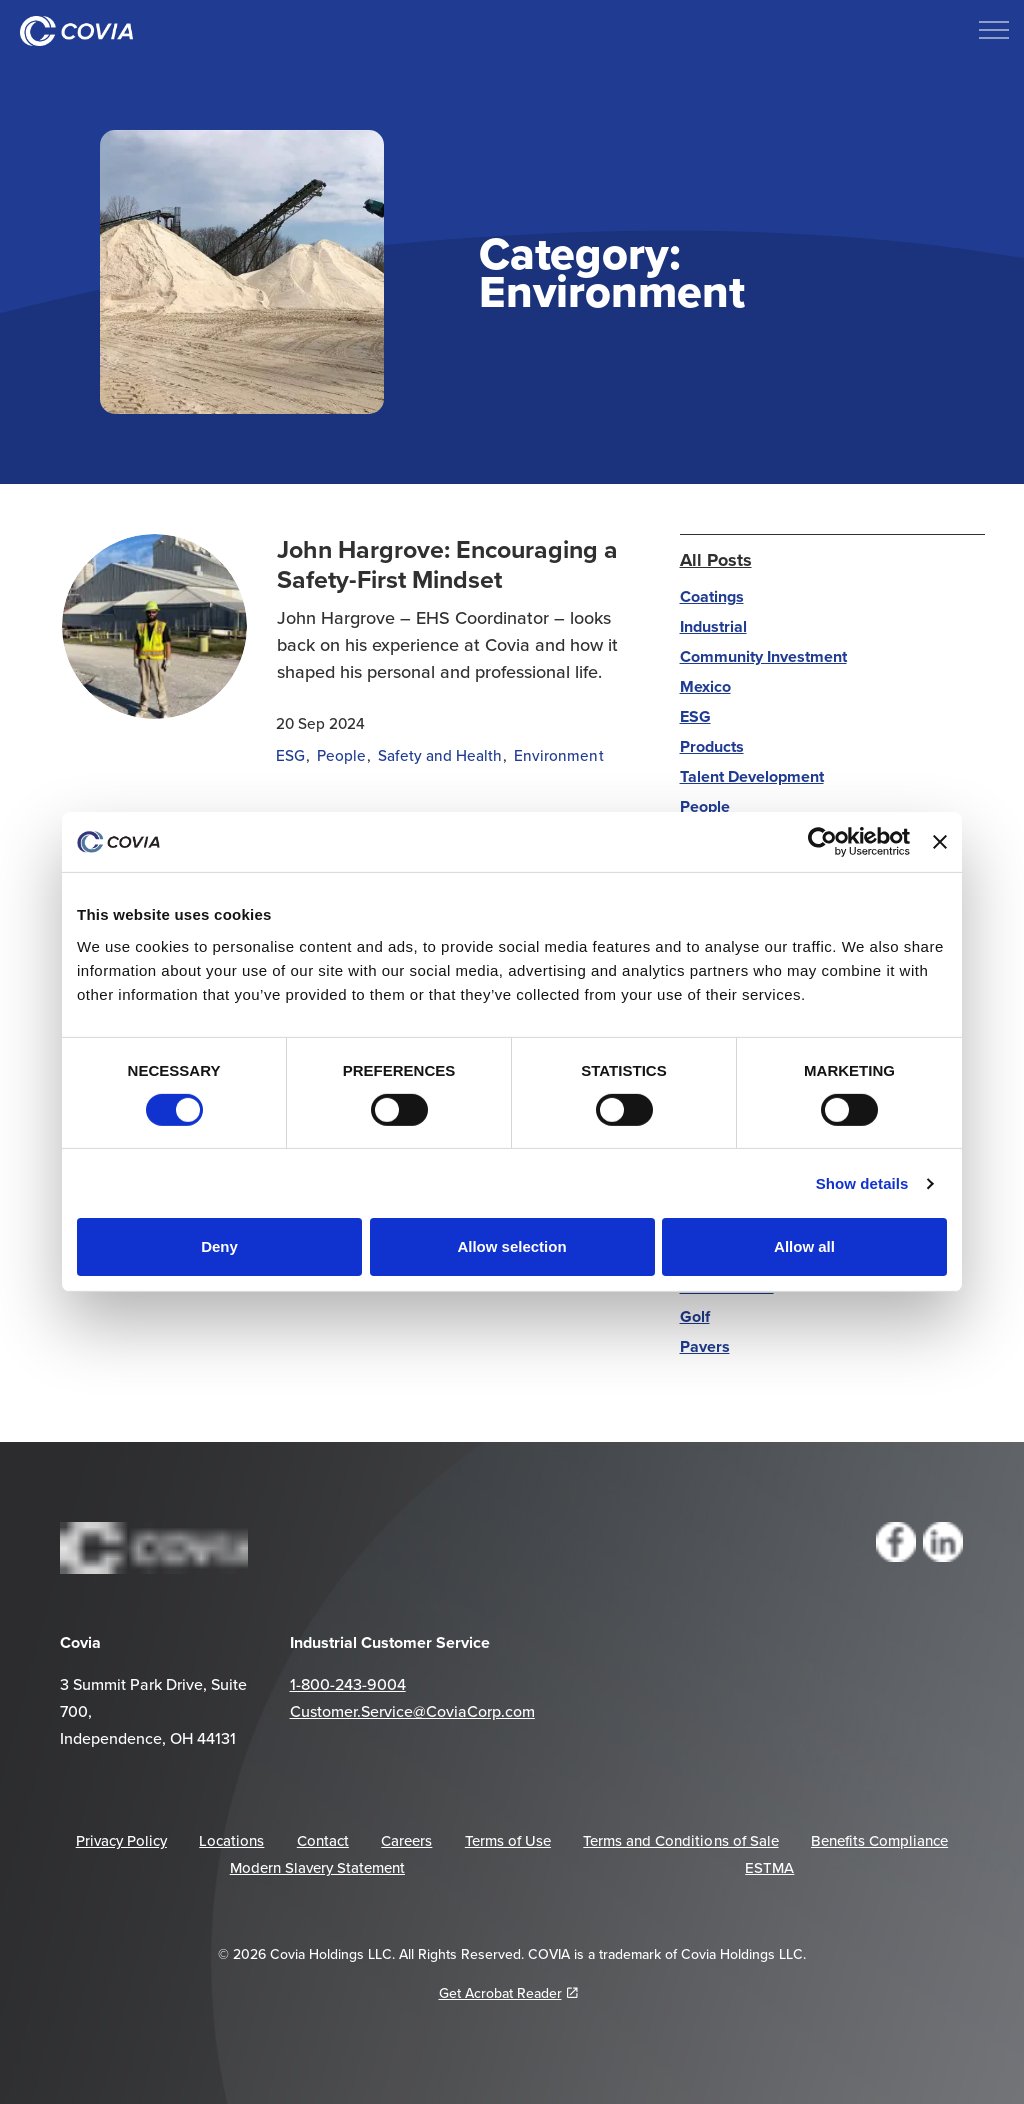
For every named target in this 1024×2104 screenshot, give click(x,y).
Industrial (713, 626)
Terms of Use (508, 1840)
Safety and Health (440, 755)
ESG (290, 755)
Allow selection (511, 1246)
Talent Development (752, 776)
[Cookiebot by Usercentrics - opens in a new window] (822, 842)
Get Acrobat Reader (508, 1993)
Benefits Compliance (879, 1840)
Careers (406, 1840)
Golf (695, 1316)
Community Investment (763, 656)
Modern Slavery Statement (317, 1867)
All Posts (716, 560)
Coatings (712, 596)
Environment (558, 755)
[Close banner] (940, 842)
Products (712, 746)
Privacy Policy (121, 1840)
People (341, 755)
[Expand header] (994, 30)
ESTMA (769, 1867)
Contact (323, 1840)
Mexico (705, 686)
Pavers (705, 1346)
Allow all (804, 1246)
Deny (219, 1246)
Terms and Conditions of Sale (680, 1840)
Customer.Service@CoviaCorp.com (412, 1711)
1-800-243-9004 (348, 1684)
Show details (862, 1183)
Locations (231, 1840)
